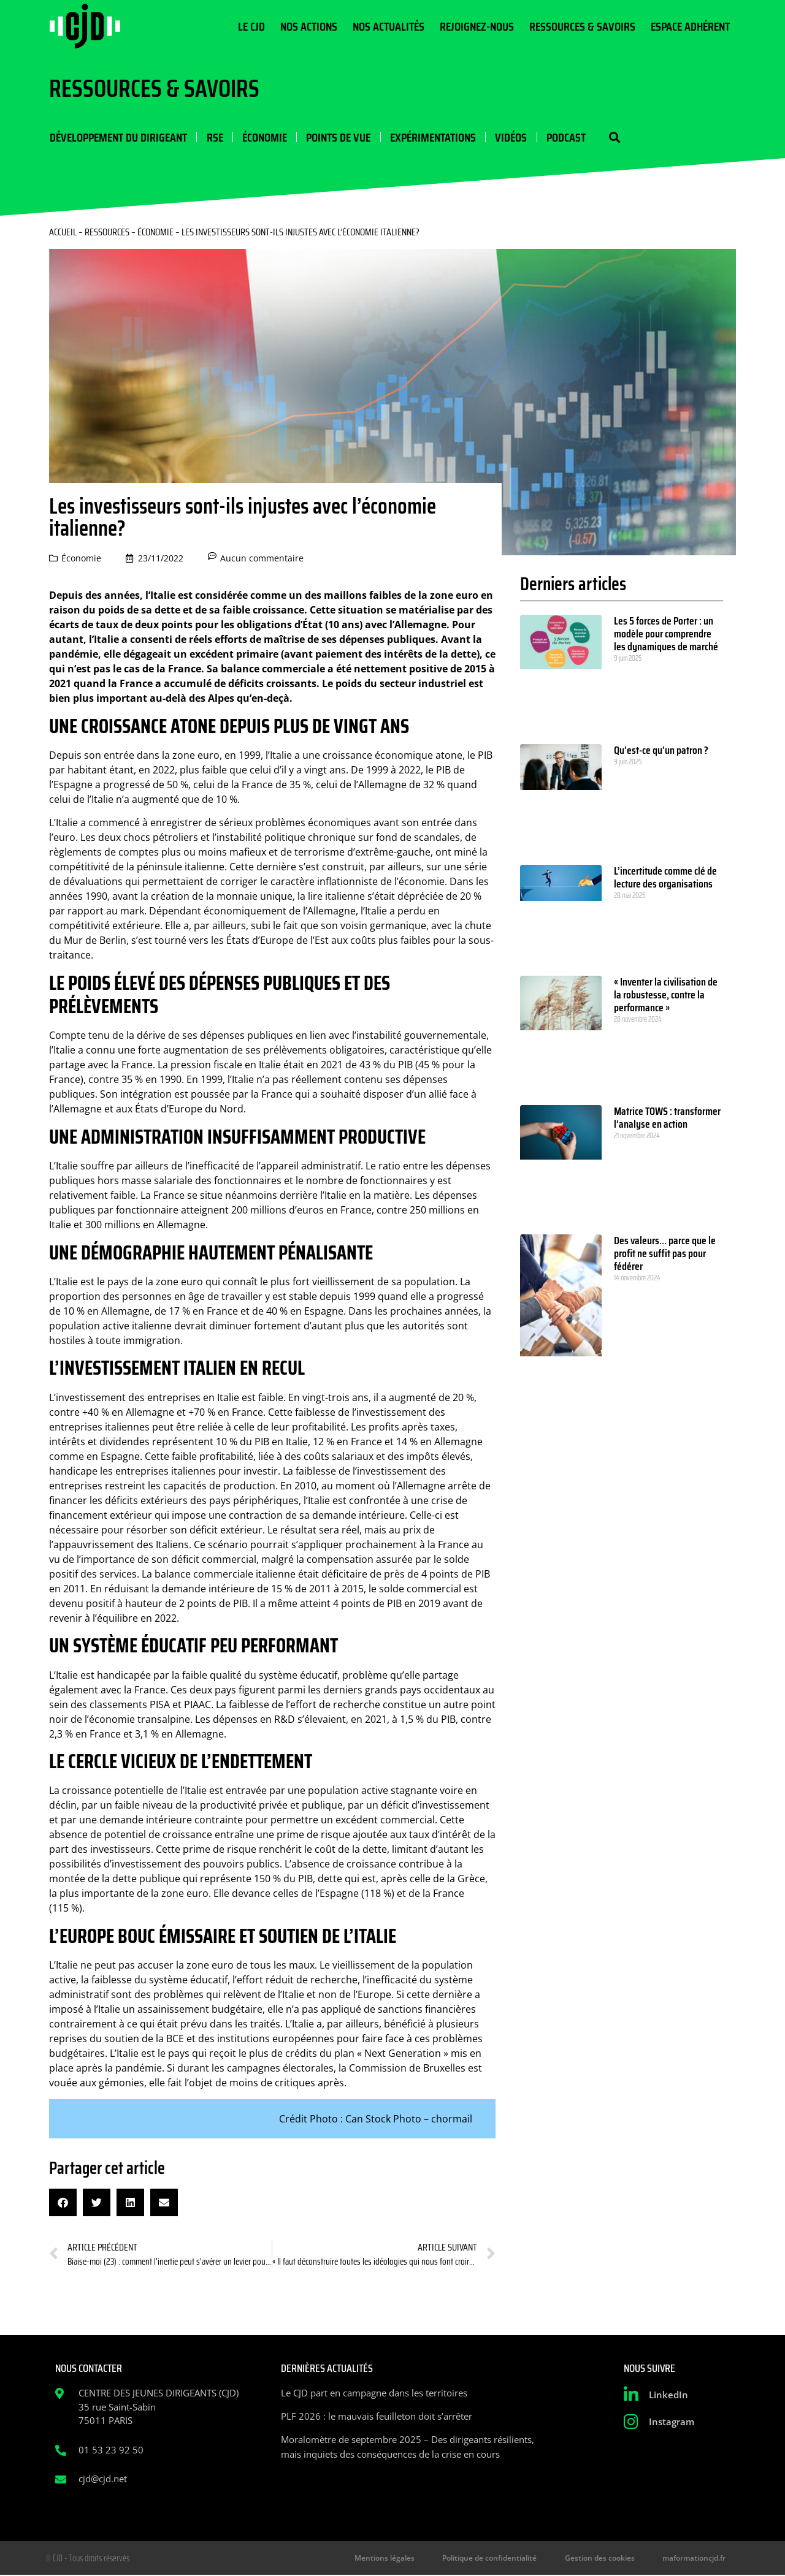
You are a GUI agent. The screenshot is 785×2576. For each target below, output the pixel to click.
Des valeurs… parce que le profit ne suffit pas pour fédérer (665, 1254)
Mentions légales (396, 2558)
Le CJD (251, 26)
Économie (263, 137)
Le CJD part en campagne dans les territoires (374, 2393)
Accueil (63, 232)
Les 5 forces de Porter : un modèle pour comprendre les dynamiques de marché (666, 634)
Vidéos (509, 137)
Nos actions (308, 26)
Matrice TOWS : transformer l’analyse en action (667, 1118)
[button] (612, 137)
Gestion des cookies (604, 2558)
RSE (213, 137)
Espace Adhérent (690, 26)
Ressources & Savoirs (582, 26)
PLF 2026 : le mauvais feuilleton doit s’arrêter (376, 2417)
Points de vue (337, 137)
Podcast (563, 137)
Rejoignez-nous (477, 26)
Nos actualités (388, 26)
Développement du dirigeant (117, 137)
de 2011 (313, 1589)
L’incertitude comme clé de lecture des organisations (665, 878)
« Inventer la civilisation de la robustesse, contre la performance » (666, 995)
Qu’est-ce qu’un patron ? (661, 750)
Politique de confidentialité (497, 2558)
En (294, 1398)
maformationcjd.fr (695, 2558)
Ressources (107, 232)
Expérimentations (431, 137)
